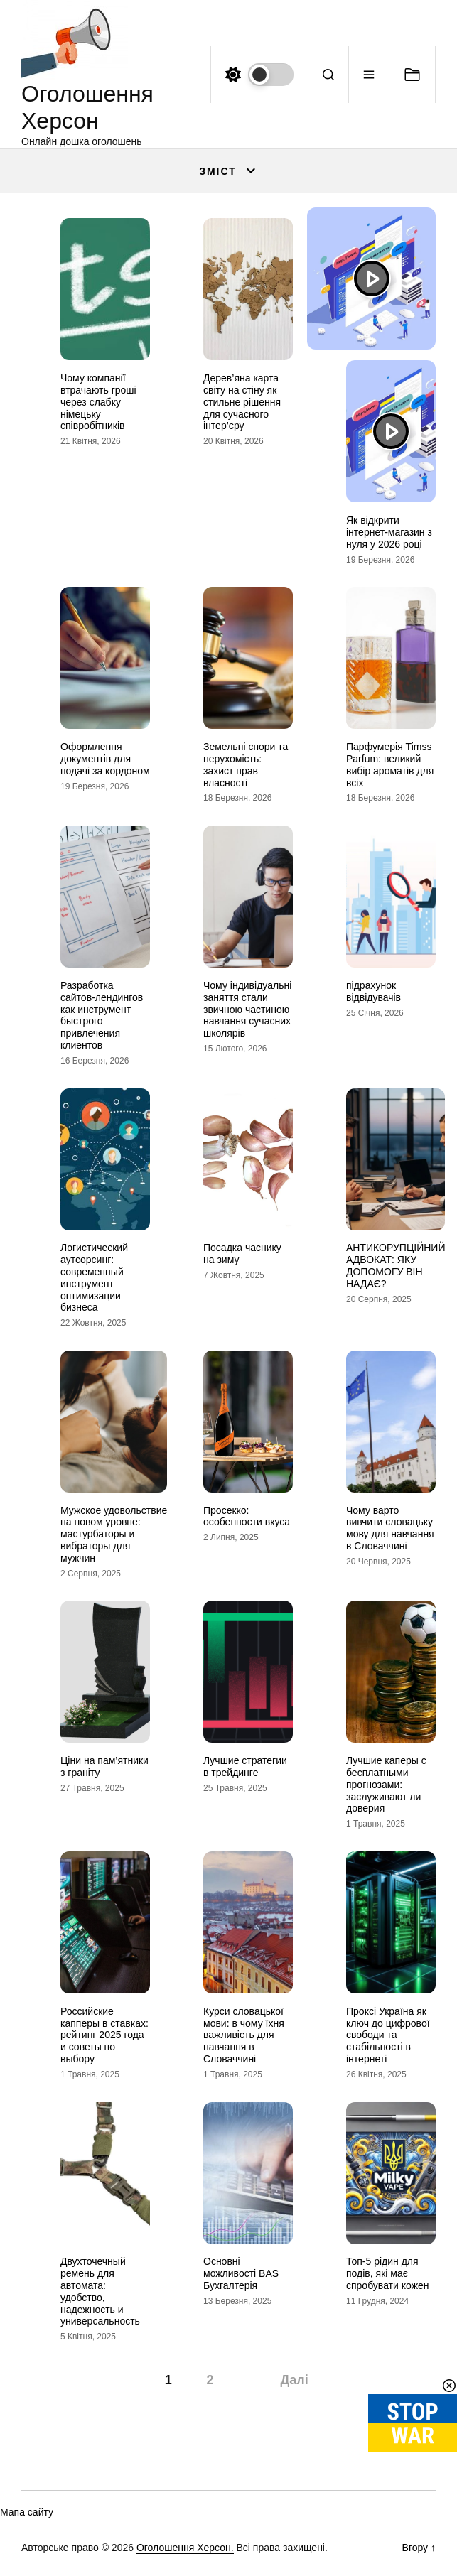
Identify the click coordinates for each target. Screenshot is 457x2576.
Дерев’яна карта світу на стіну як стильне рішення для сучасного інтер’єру (242, 401)
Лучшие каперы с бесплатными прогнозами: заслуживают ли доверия (386, 1784)
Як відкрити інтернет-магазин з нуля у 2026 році (389, 532)
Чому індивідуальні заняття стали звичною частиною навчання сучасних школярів (247, 1009)
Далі (294, 2380)
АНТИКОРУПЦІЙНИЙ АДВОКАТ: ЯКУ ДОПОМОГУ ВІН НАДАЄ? (395, 1265)
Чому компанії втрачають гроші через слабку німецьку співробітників (98, 401)
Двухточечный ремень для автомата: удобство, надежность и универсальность (100, 2291)
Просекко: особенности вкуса (246, 1516)
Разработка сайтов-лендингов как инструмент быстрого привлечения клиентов (101, 1015)
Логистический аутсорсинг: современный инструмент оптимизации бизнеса (94, 1277)
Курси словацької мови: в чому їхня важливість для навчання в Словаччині (243, 2035)
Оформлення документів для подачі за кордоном (105, 758)
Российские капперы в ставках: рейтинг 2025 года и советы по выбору (104, 2035)
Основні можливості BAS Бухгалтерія (241, 2273)
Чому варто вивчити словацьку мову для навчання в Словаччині (390, 1528)
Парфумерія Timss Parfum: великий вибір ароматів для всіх (390, 764)
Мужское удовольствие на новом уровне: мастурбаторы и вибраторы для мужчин (113, 1534)
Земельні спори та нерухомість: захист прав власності (245, 764)
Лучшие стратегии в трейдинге (245, 1766)
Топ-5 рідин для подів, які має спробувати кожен (387, 2273)
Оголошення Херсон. (185, 2547)
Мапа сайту (26, 2512)
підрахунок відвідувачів (373, 991)
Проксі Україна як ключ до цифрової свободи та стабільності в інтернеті (388, 2035)
